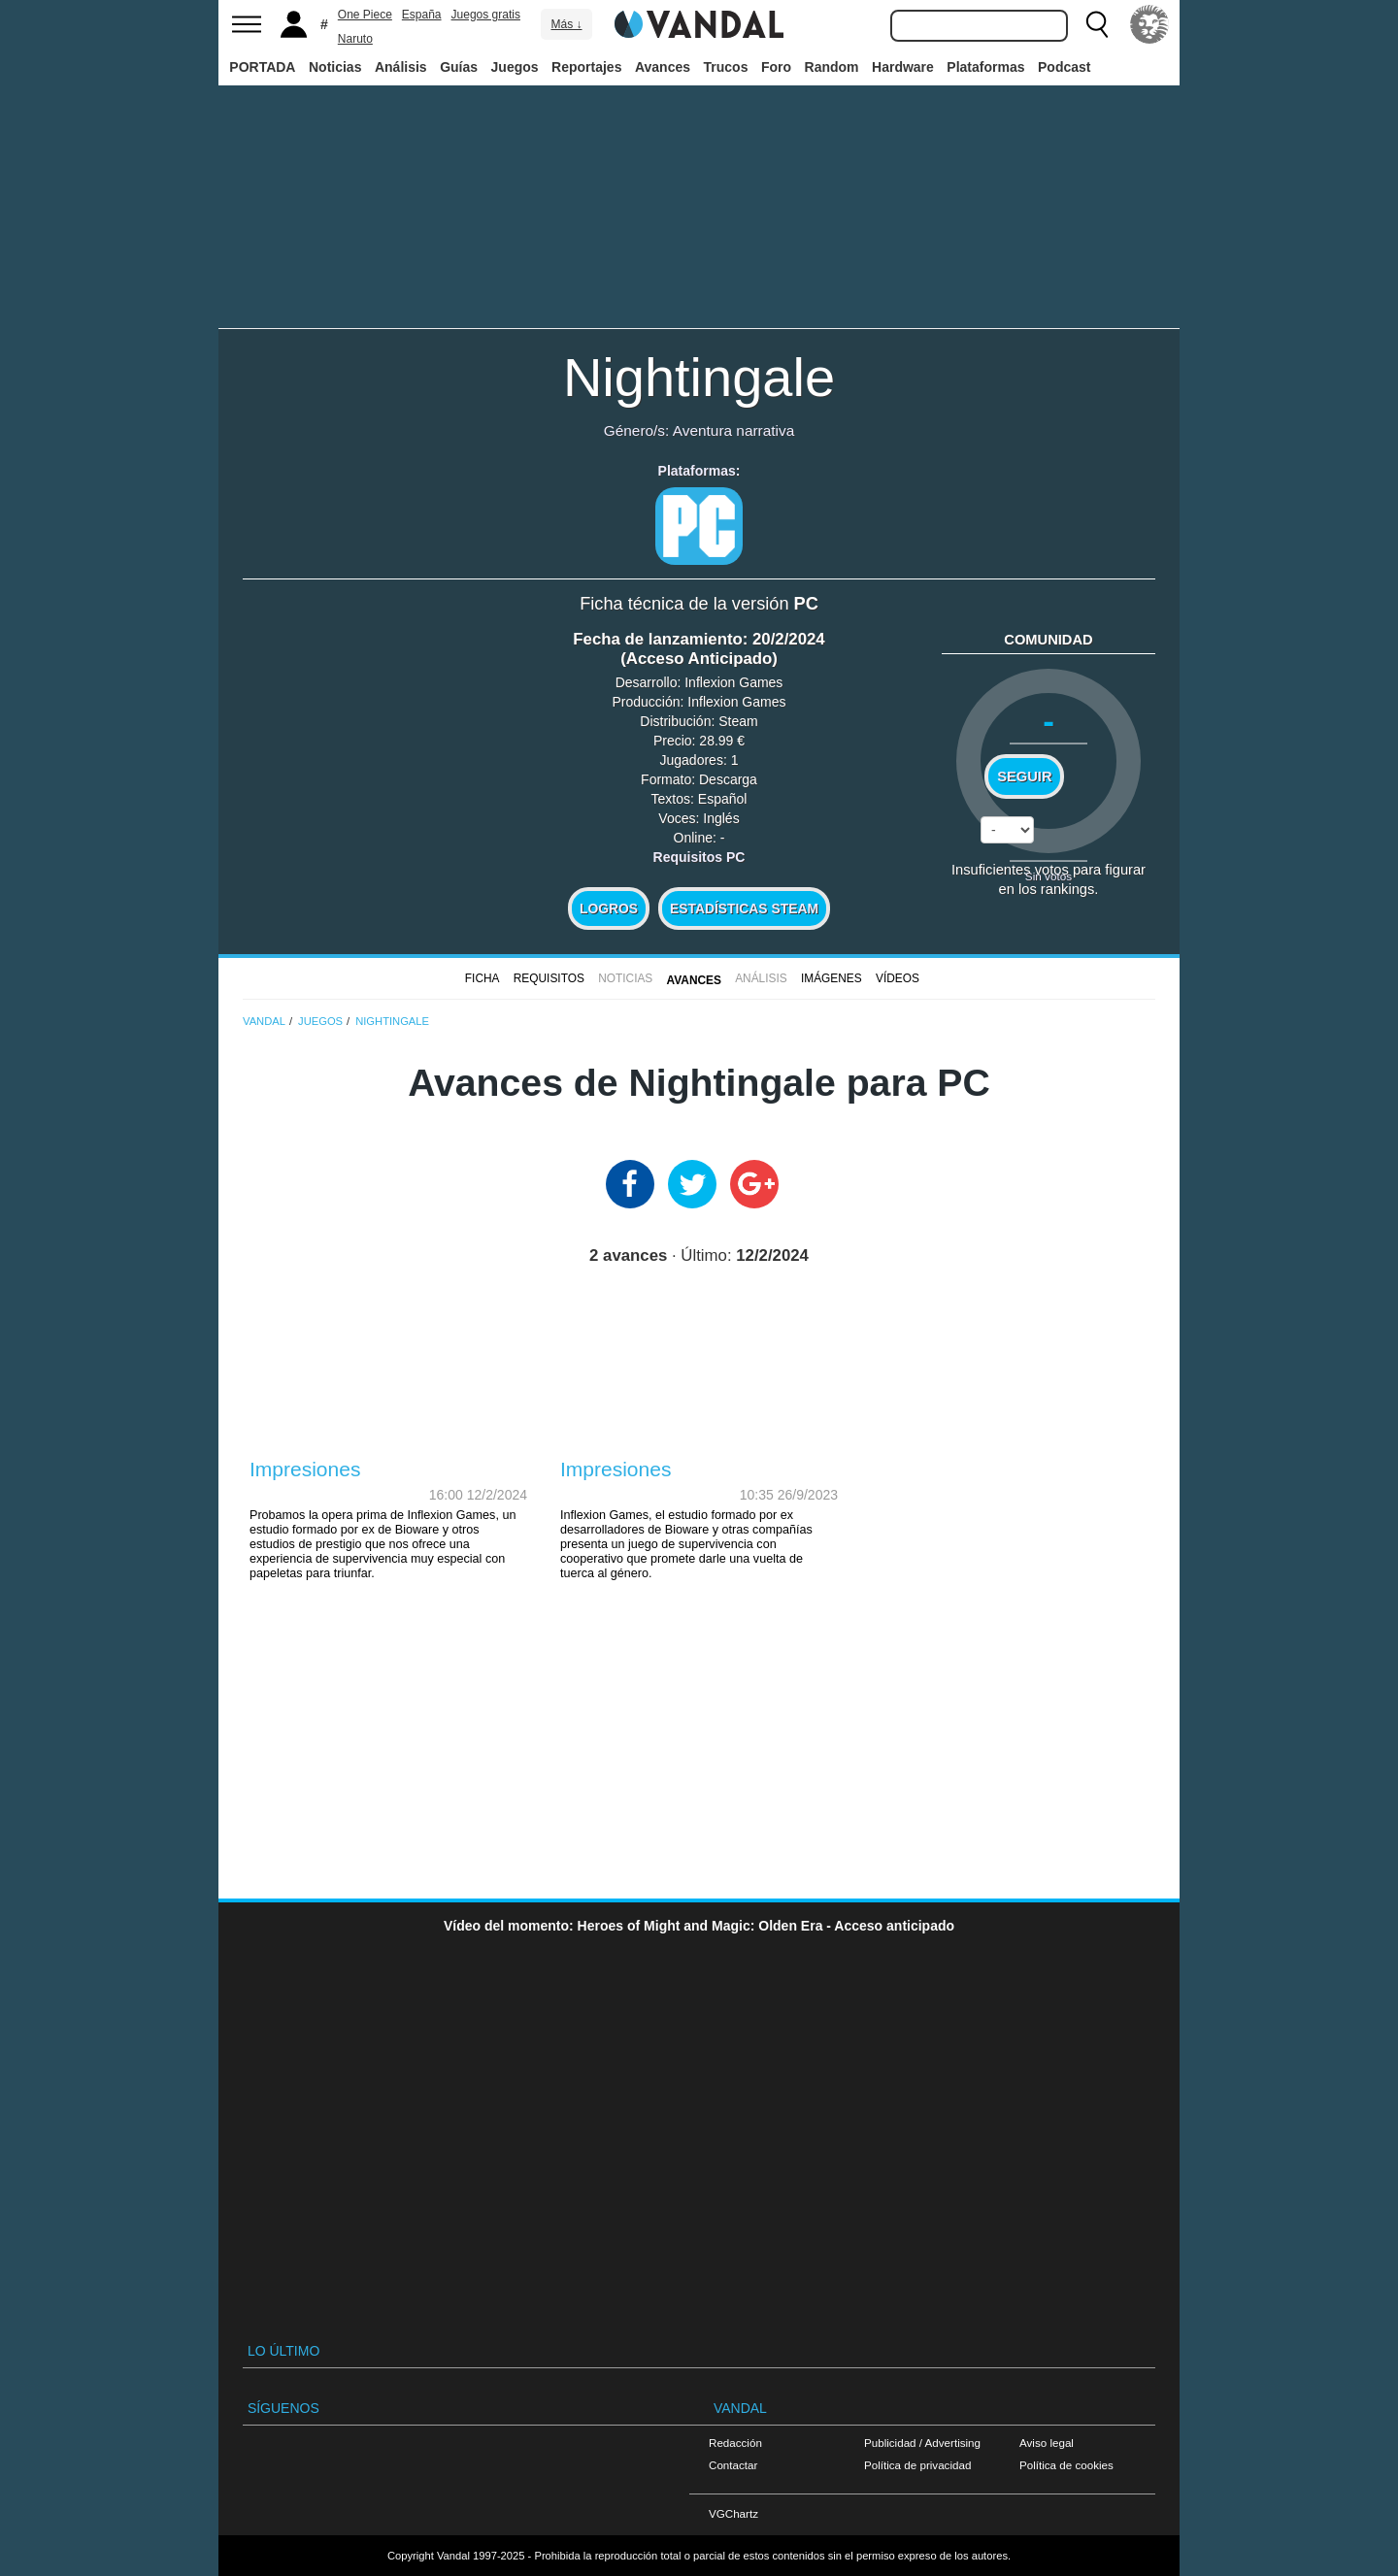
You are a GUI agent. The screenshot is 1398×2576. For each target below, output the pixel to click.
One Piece (365, 14)
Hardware (903, 67)
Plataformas (985, 67)
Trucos (726, 67)
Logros (609, 908)
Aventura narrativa (733, 430)
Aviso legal (1046, 2442)
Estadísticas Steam (744, 908)
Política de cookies (1066, 2465)
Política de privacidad (917, 2465)
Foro (776, 67)
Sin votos (1048, 876)
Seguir (1024, 776)
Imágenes (831, 978)
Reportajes (586, 67)
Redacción (735, 2442)
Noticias (335, 67)
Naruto (355, 39)
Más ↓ (566, 24)
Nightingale (699, 377)
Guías (459, 67)
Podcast (1064, 67)
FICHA (482, 978)
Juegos (515, 67)
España (422, 14)
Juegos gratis (485, 14)
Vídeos (897, 978)
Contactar (733, 2465)
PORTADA (262, 67)
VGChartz (733, 2513)
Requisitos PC (699, 857)
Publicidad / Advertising (922, 2442)
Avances (662, 67)
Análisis (401, 67)
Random (832, 67)
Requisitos (549, 978)
